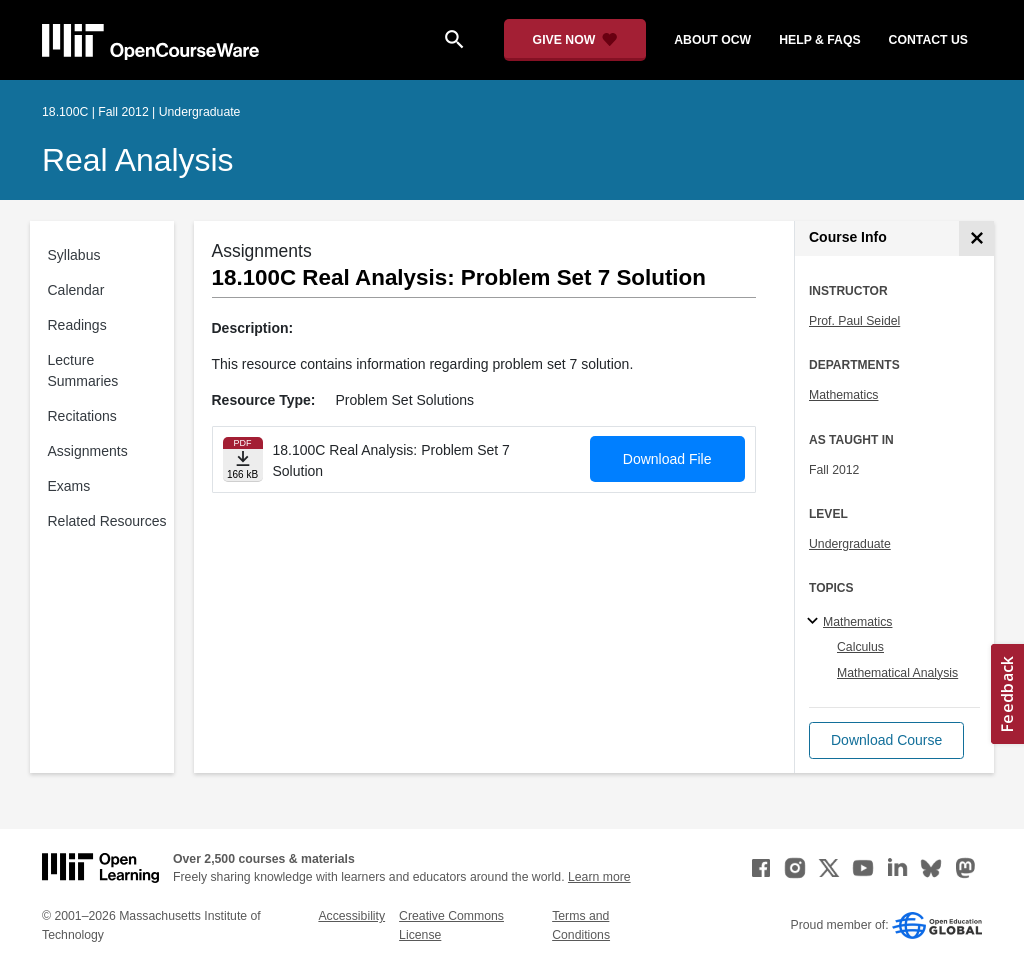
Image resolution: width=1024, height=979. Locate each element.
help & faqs (819, 40)
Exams (69, 486)
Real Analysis (138, 160)
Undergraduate (850, 544)
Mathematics (843, 395)
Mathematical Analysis (897, 673)
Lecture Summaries (83, 370)
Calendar (76, 290)
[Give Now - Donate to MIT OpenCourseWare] (575, 40)
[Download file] (243, 459)
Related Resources (107, 521)
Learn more (599, 877)
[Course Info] (976, 238)
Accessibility (351, 916)
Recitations (82, 416)
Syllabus (74, 255)
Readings (77, 325)
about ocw (712, 40)
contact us (928, 40)
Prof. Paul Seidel (854, 321)
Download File (667, 459)
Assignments (88, 451)
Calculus (860, 647)
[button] (886, 740)
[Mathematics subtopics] (815, 622)
